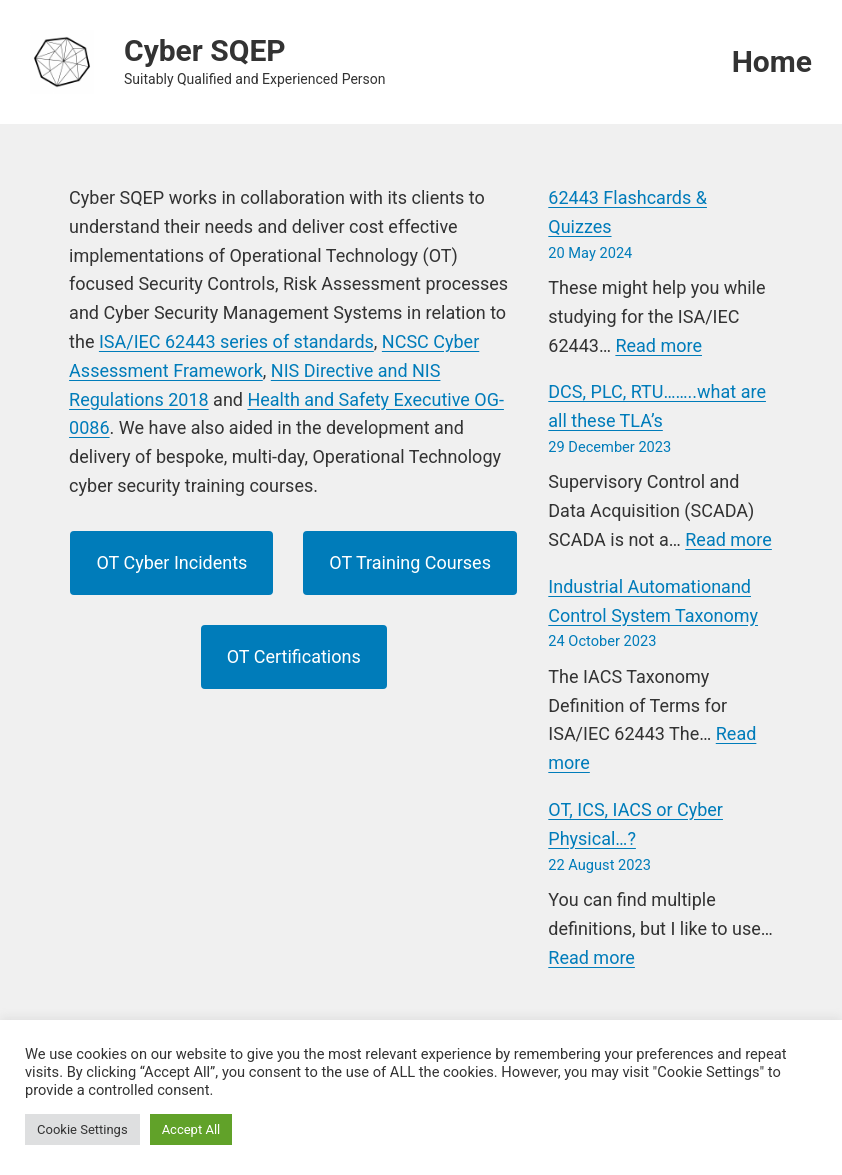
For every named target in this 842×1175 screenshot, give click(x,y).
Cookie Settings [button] (82, 1129)
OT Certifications (294, 656)
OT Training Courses (410, 562)
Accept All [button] (191, 1129)
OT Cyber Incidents (171, 562)
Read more (658, 345)
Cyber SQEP (205, 50)
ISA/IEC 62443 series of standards (236, 341)
